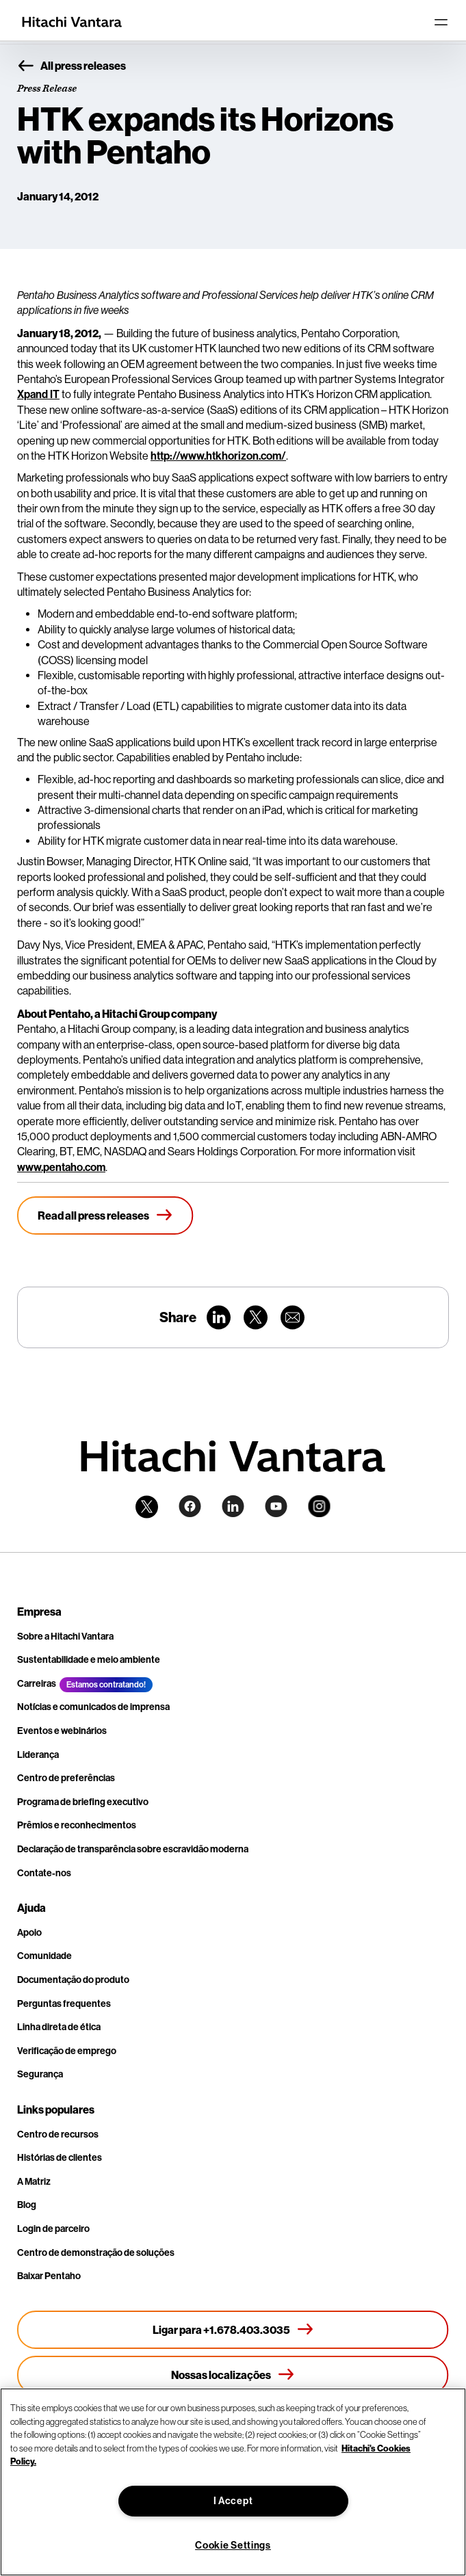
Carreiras (36, 1684)
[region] (233, 2482)
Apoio (29, 1932)
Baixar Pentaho (49, 2276)
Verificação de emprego (66, 2051)
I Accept (233, 2501)
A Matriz (34, 2181)
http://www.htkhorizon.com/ (218, 455)
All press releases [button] (71, 66)
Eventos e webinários (62, 1731)
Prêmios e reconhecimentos (76, 1825)
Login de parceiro (53, 2229)
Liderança (38, 1755)
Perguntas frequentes (64, 2004)
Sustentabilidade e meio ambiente (88, 1660)
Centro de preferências (66, 1778)
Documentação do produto (73, 1980)
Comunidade (44, 1956)
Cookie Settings (233, 2545)
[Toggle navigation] (440, 22)
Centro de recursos (58, 2134)
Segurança (40, 2074)
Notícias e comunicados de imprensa (93, 1707)
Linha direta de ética (59, 2027)
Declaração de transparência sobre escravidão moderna (132, 1849)
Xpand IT (38, 394)
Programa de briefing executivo (82, 1802)
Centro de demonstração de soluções (95, 2253)
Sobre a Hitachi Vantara (65, 1636)
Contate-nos (44, 1873)
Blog (26, 2205)
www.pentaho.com (61, 1167)
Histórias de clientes (59, 2158)
